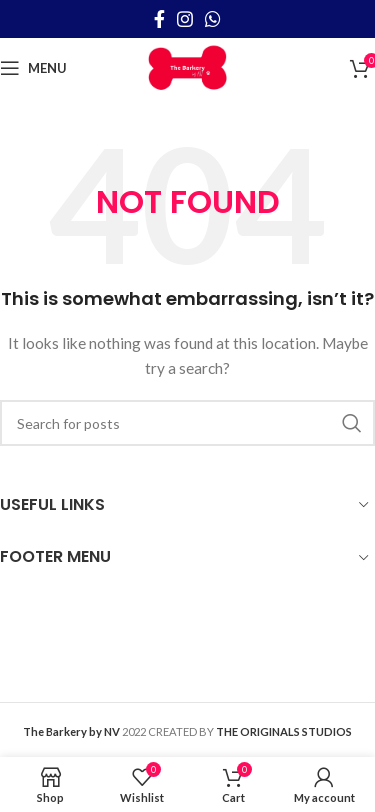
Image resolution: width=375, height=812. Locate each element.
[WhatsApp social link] (213, 19)
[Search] (187, 423)
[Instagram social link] (185, 19)
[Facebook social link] (159, 19)
